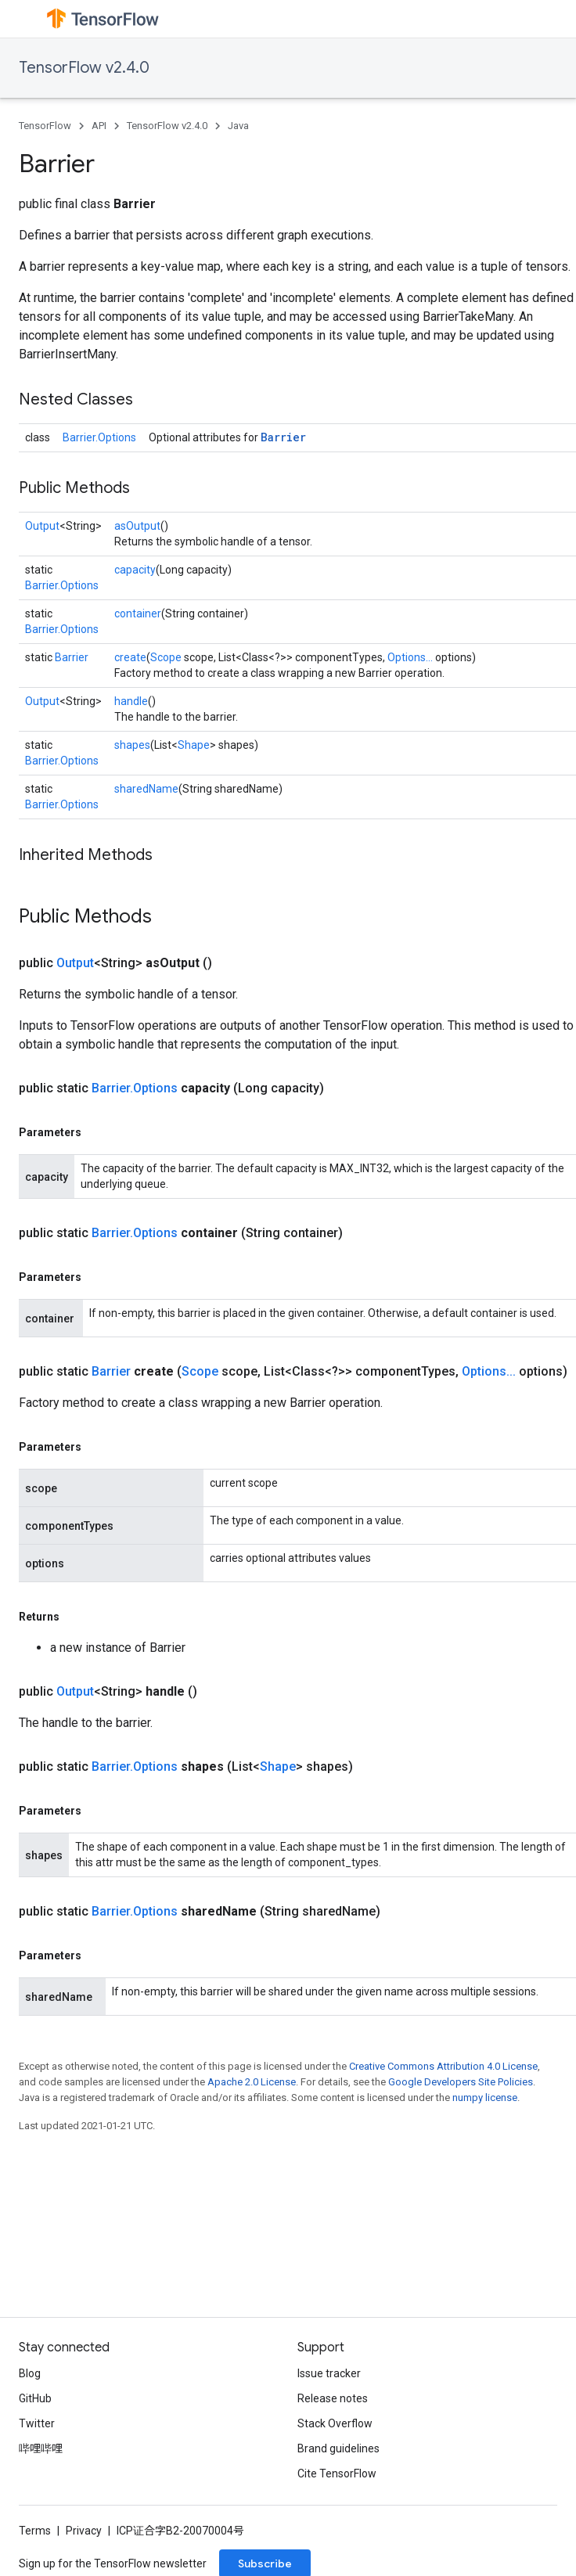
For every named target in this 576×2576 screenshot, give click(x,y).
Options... (410, 657)
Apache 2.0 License (251, 2082)
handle (131, 701)
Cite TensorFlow (336, 2473)
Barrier (283, 437)
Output (42, 526)
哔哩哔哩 (41, 2448)
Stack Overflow (335, 2423)
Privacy (84, 2530)
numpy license (484, 2097)
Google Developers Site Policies (460, 2082)
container (137, 613)
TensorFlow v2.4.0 (84, 67)
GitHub (35, 2398)
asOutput (137, 526)
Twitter (37, 2423)
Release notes (332, 2398)
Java (238, 125)
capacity (135, 569)
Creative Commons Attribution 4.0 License (443, 2066)
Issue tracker (329, 2373)
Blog (30, 2373)
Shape (194, 745)
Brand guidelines (338, 2448)
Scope (166, 657)
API (99, 125)
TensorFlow (45, 125)
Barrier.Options (99, 437)
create (130, 657)
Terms (35, 2530)
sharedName (146, 789)
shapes (132, 745)
